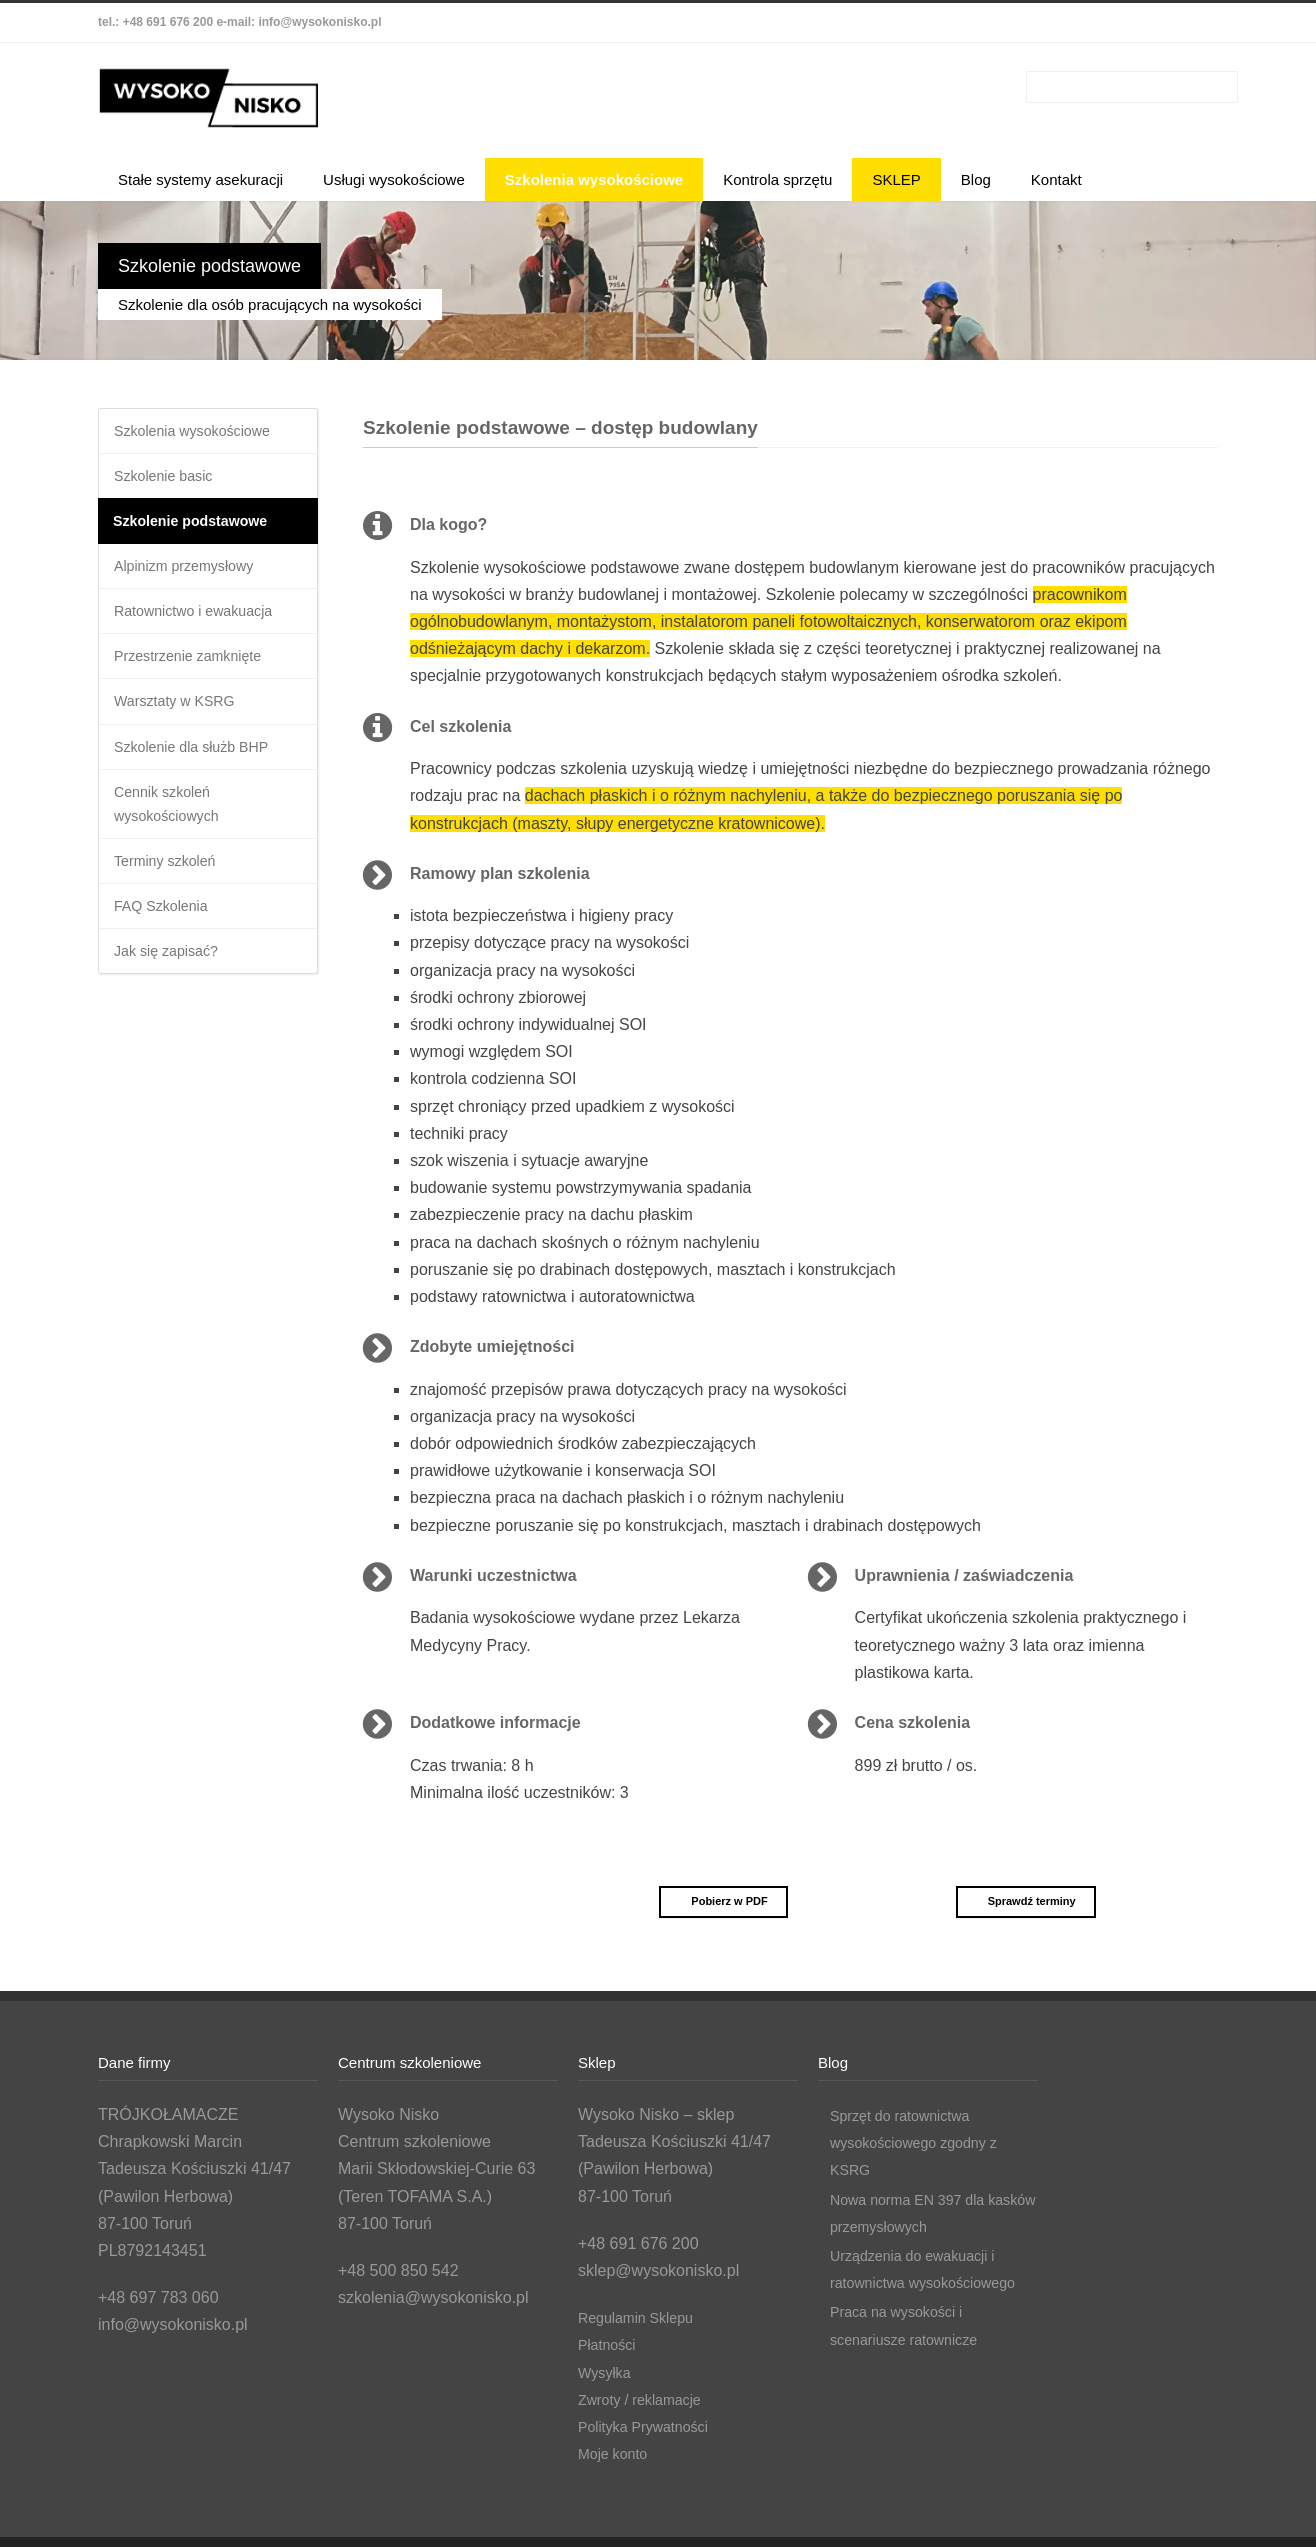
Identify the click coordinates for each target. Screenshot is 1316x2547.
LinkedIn (1152, 23)
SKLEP (896, 179)
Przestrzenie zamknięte (197, 673)
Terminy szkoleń (171, 893)
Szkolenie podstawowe (200, 528)
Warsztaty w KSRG (182, 721)
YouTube (1192, 23)
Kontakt (1056, 179)
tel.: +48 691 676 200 (155, 22)
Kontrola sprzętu (777, 179)
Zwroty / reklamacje (647, 2399)
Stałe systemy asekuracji (200, 179)
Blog (976, 179)
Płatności (610, 2344)
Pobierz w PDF (719, 1901)
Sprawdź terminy (1022, 1901)
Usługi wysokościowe (394, 179)
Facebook (1112, 23)
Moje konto (617, 2453)
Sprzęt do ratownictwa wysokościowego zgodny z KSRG (924, 2142)
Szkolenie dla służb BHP (201, 769)
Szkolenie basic (169, 480)
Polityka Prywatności (651, 2426)
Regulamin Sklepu (643, 2317)
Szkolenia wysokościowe (594, 179)
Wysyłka (607, 2372)
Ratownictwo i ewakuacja (203, 625)
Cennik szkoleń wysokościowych (173, 832)
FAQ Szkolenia (167, 941)
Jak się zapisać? (172, 989)
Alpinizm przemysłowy (192, 577)
